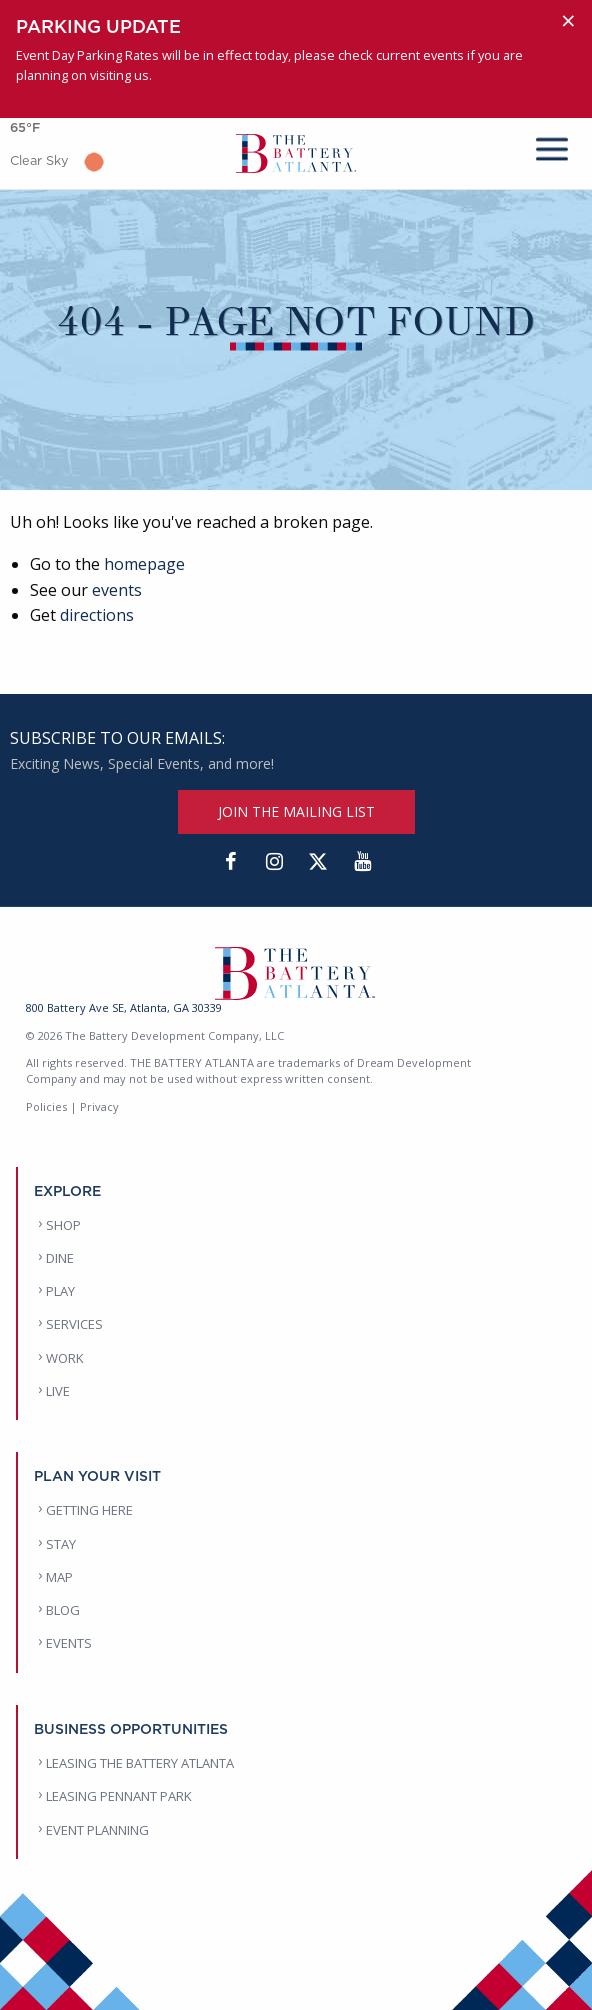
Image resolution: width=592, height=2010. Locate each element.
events (117, 590)
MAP (59, 1577)
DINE (60, 1258)
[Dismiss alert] (568, 21)
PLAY (60, 1291)
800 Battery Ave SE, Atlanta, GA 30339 (124, 1007)
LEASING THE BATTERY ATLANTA (140, 1763)
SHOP (63, 1225)
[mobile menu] (552, 145)
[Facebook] (230, 862)
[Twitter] (318, 862)
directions (97, 615)
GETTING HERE (89, 1510)
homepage (144, 564)
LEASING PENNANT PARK (119, 1796)
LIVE (58, 1391)
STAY (61, 1544)
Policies (46, 1106)
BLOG (63, 1610)
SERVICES (74, 1324)
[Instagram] (274, 862)
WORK (65, 1358)
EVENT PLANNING (97, 1830)
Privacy (99, 1106)
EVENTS (69, 1643)
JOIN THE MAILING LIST (296, 811)
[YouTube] (362, 862)
